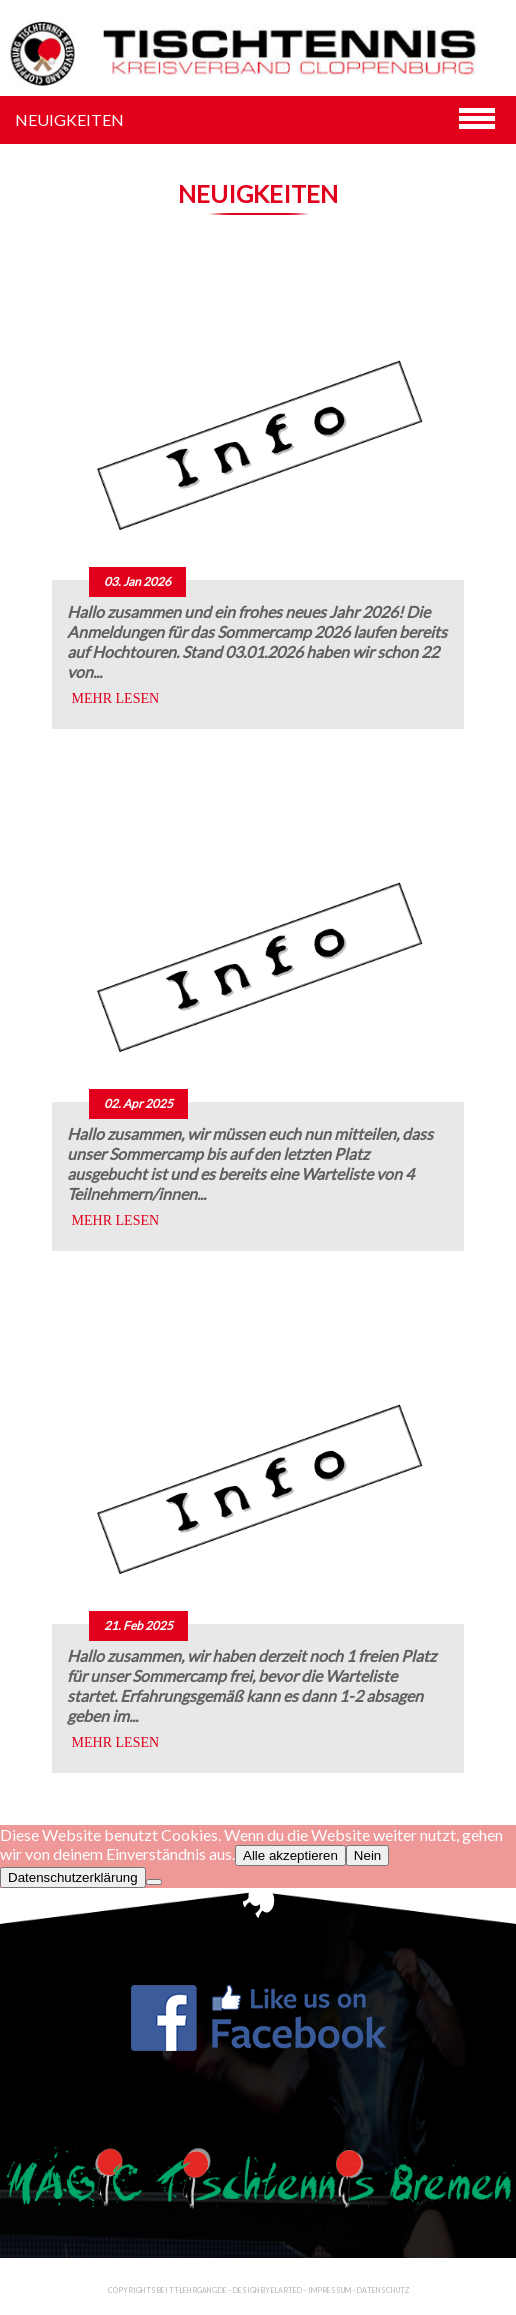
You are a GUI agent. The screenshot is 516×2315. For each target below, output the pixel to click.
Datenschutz (383, 2290)
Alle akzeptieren (290, 1855)
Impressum (329, 2290)
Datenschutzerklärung (73, 1877)
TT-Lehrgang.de (198, 2290)
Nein (367, 1855)
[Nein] (154, 1882)
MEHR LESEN (116, 698)
